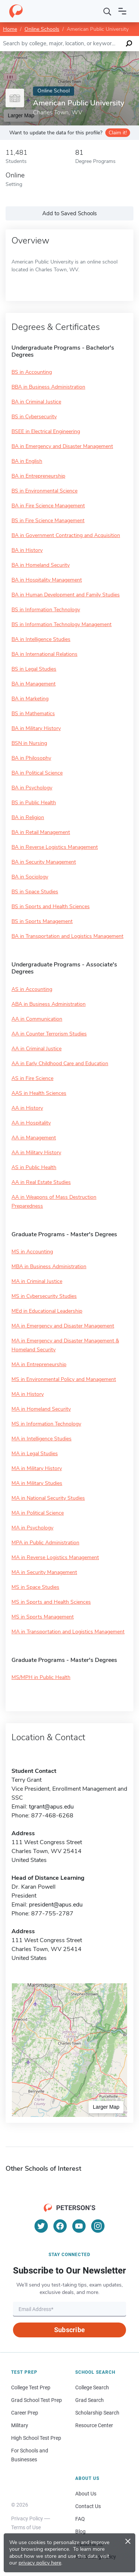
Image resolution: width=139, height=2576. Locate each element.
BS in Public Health (33, 802)
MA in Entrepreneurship (38, 1364)
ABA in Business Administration (48, 1004)
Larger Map (106, 2107)
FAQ (80, 2519)
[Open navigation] (122, 11)
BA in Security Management (43, 861)
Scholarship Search (97, 2413)
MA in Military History (36, 1468)
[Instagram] (98, 2226)
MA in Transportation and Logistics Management (68, 1631)
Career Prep (24, 2413)
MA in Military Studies (36, 1483)
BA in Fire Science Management (48, 505)
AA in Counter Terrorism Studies (49, 1033)
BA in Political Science (37, 772)
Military (19, 2425)
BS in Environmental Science (44, 490)
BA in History (27, 550)
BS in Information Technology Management (61, 624)
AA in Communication (36, 1018)
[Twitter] (41, 2226)
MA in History (27, 1394)
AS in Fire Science (32, 1078)
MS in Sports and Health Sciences (51, 1602)
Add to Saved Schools (69, 213)
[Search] (107, 11)
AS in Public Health (33, 1167)
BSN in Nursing (29, 743)
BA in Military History (36, 728)
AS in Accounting (31, 989)
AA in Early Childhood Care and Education (59, 1063)
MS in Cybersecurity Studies (44, 1296)
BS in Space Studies (34, 891)
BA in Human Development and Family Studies (65, 594)
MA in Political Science (37, 1512)
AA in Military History (36, 1152)
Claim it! (118, 132)
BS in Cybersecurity (34, 416)
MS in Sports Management (42, 1616)
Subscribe (69, 2330)
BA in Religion (27, 817)
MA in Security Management (44, 1572)
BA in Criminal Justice (36, 401)
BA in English (26, 461)
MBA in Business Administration (48, 1266)
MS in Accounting (32, 1251)
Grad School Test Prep (36, 2400)
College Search (92, 2387)
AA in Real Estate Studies (41, 1182)
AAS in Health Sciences (38, 1093)
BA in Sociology (29, 876)
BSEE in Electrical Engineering (45, 431)
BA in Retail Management (40, 832)
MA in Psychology (32, 1527)
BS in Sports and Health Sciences (50, 906)
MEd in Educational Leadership (46, 1311)
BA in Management (33, 683)
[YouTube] (79, 2226)
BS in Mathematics (33, 713)
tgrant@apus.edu (51, 1807)
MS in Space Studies (35, 1587)
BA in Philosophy (31, 758)
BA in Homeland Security (40, 565)
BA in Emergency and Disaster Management (62, 446)
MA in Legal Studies (34, 1453)
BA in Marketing (30, 698)
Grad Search (89, 2400)
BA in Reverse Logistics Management (54, 847)
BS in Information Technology (45, 609)
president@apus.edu (56, 1905)
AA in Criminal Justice (36, 1048)
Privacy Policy (27, 2518)
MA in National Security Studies (48, 1498)
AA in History (27, 1108)
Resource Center (94, 2425)
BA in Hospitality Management (46, 579)
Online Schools (41, 29)
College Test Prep (30, 2387)
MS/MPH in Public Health (40, 1677)
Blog (80, 2531)
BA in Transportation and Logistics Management (67, 936)
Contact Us (88, 2506)
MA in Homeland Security (41, 1409)
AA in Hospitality (31, 1122)
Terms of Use (26, 2527)
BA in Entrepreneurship (38, 475)
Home (10, 29)
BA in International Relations (44, 654)
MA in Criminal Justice (36, 1281)
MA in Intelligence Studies (41, 1438)
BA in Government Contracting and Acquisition (65, 535)
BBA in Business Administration (48, 386)
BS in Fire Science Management (48, 520)
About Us (85, 2494)
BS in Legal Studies (33, 668)
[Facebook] (60, 2226)
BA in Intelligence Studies (40, 639)
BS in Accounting (31, 372)
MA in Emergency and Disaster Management (62, 1325)
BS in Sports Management (42, 921)
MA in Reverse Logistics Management (55, 1557)
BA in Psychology (31, 787)
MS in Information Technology (46, 1423)
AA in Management (33, 1137)
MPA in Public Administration (45, 1542)
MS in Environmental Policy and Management (63, 1379)
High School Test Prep (36, 2438)
